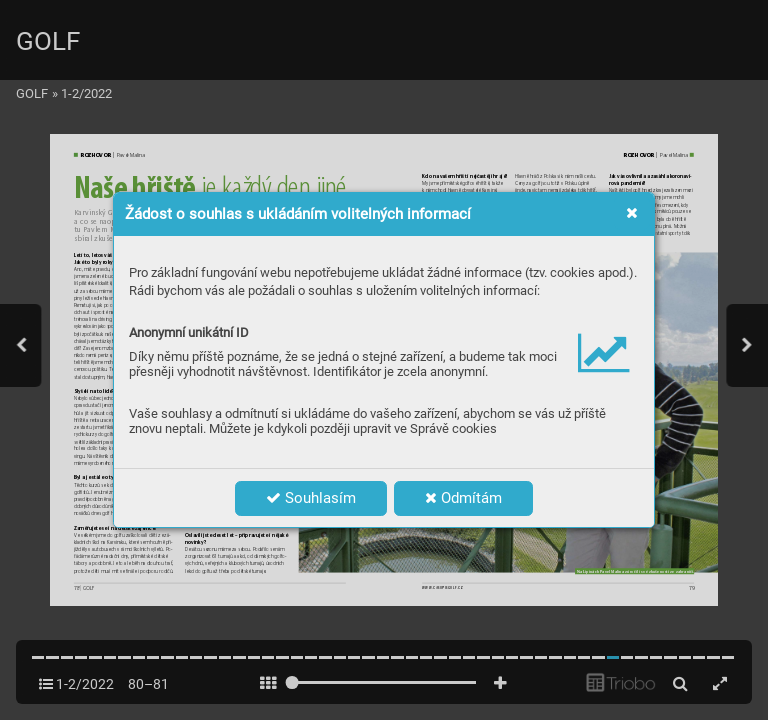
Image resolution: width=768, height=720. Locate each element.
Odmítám (463, 498)
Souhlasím (311, 498)
